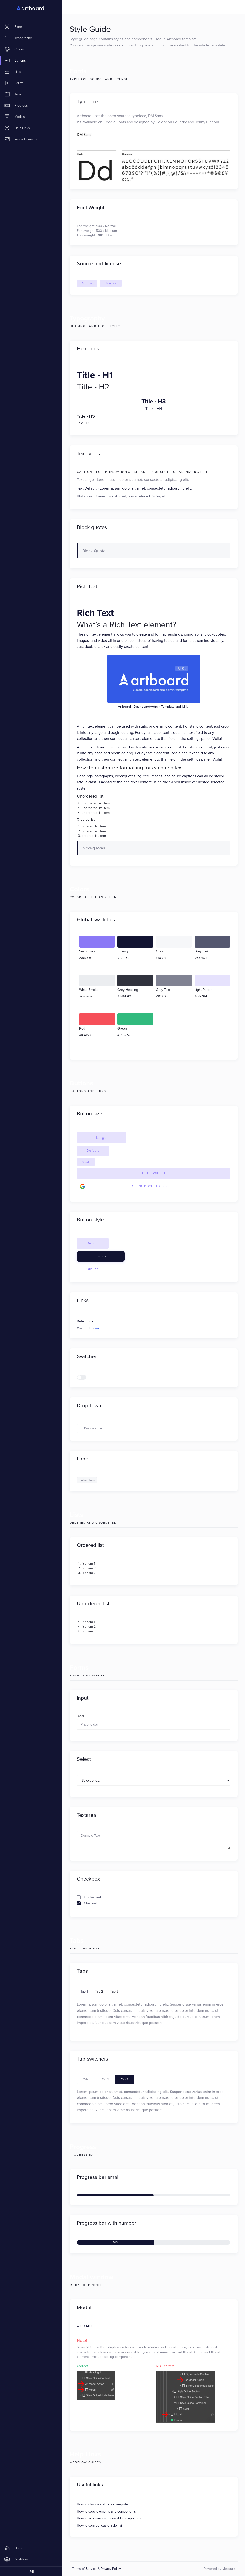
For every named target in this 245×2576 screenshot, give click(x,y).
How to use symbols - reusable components (109, 2518)
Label (80, 1716)
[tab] (84, 1992)
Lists (17, 71)
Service (91, 2568)
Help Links (22, 128)
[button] (92, 1428)
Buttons (20, 60)
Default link (85, 1321)
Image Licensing (26, 139)
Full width (153, 1173)
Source (87, 283)
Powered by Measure (219, 2568)
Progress (21, 105)
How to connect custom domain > (101, 2525)
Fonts (18, 26)
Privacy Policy (111, 2568)
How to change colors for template (102, 2504)
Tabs (17, 94)
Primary (100, 1256)
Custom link (85, 1328)
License (111, 283)
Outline (92, 1268)
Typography (23, 37)
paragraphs (104, 776)
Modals (19, 116)
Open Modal (86, 2325)
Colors (19, 49)
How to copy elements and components (106, 2511)
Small (86, 1162)
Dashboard (22, 2559)
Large (101, 1137)
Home (18, 2548)
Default (93, 1150)
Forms (19, 82)
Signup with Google (153, 1186)
